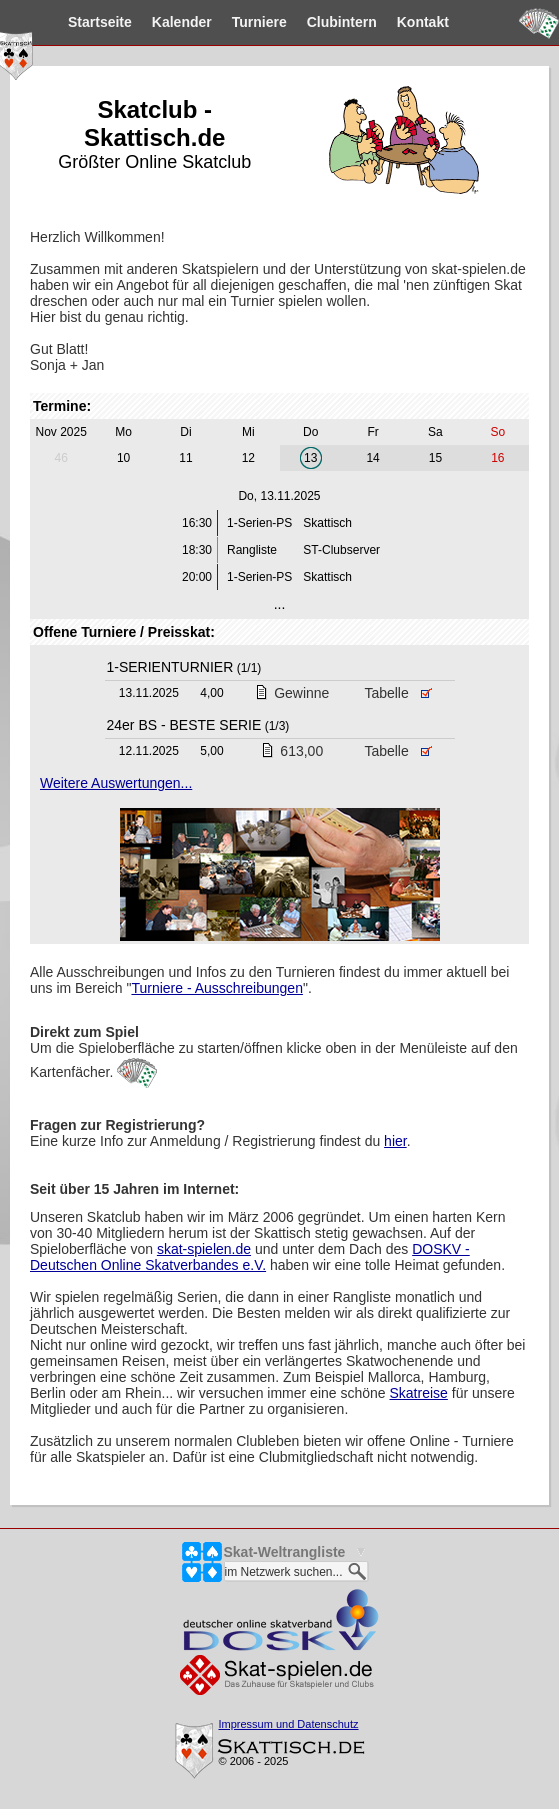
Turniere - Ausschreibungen (216, 988)
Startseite (84, 22)
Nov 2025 (61, 432)
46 (61, 458)
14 (372, 458)
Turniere (243, 22)
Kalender (166, 22)
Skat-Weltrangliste (285, 1552)
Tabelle (398, 693)
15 (435, 458)
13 (310, 458)
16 (497, 458)
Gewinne (291, 693)
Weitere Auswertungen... (116, 783)
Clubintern (326, 22)
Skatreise (419, 1393)
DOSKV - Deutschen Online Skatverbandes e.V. (250, 1257)
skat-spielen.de (204, 1249)
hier (395, 1141)
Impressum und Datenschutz (289, 1724)
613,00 (291, 751)
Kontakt (407, 22)
